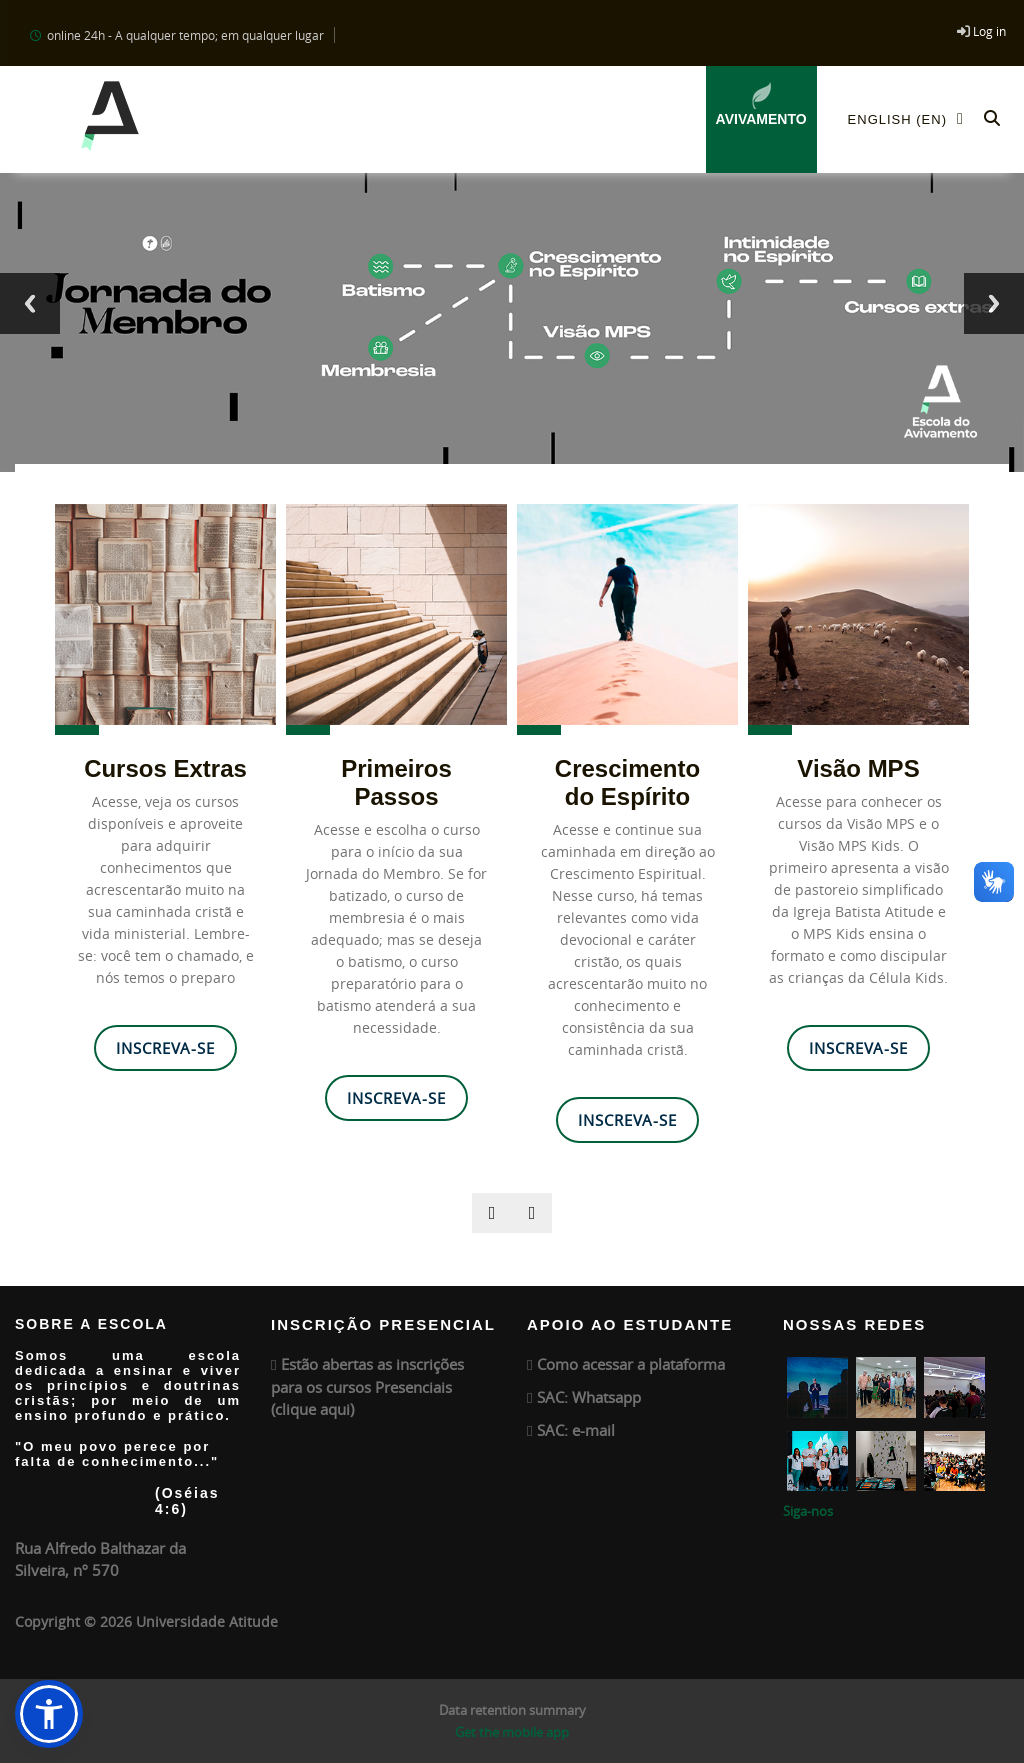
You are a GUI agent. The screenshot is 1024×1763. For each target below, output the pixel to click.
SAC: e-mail (576, 1430)
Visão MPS (858, 768)
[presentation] (492, 1213)
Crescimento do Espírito (627, 782)
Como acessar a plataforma (631, 1364)
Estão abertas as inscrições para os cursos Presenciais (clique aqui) (367, 1386)
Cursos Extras (165, 768)
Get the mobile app (512, 1732)
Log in (989, 31)
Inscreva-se (165, 1048)
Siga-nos (808, 1511)
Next (994, 303)
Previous (30, 303)
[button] (992, 119)
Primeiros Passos (396, 782)
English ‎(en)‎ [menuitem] (911, 118)
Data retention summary (512, 1710)
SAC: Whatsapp (589, 1397)
